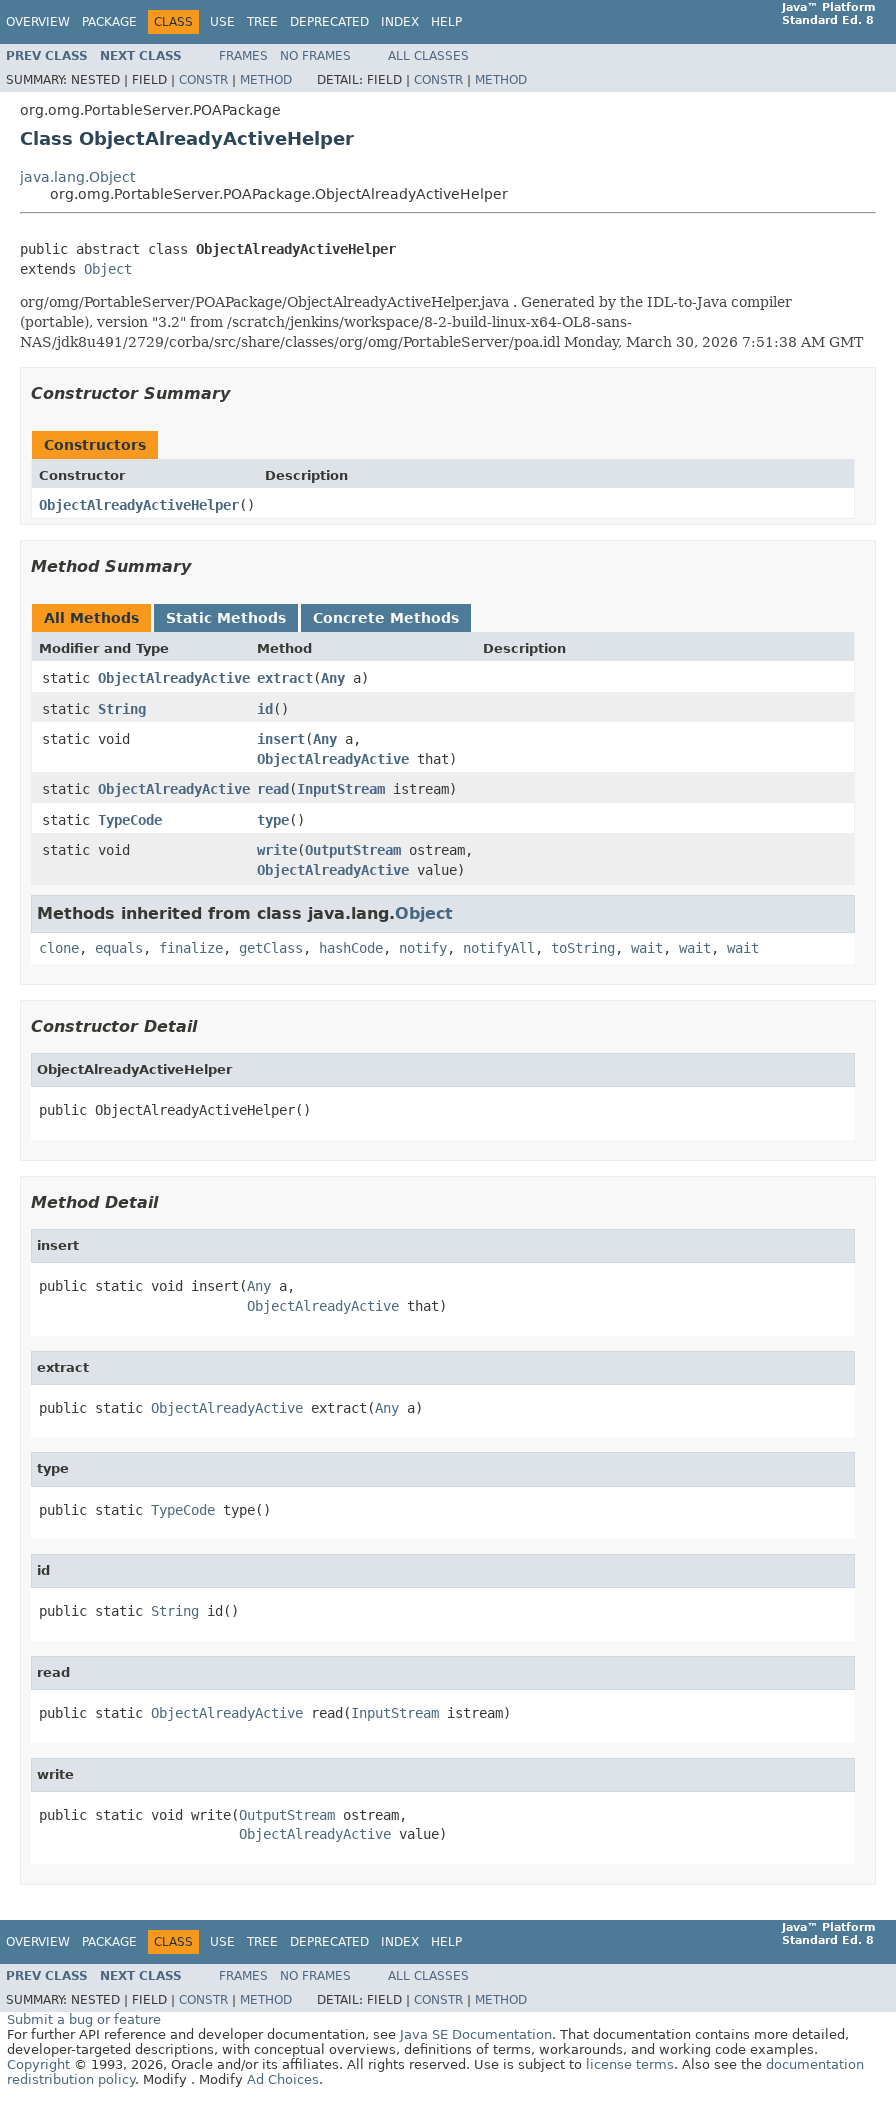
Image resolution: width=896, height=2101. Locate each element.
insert (281, 739)
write (277, 850)
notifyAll (499, 948)
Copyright (38, 2064)
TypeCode (130, 820)
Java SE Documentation (476, 2034)
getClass (271, 948)
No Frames (315, 56)
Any (333, 678)
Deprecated (329, 22)
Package (109, 22)
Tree (262, 22)
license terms (630, 2064)
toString (583, 948)
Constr (203, 80)
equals (119, 948)
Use (222, 22)
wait (647, 948)
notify (423, 948)
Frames (243, 56)
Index (400, 22)
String (122, 709)
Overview (38, 22)
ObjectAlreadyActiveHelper (139, 505)
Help (446, 22)
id (265, 709)
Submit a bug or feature (84, 2019)
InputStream (341, 789)
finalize (191, 948)
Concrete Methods (386, 618)
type (273, 820)
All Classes (428, 56)
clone (59, 948)
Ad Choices (283, 2079)
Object (108, 269)
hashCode (351, 948)
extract (285, 678)
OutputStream (353, 850)
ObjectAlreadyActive (174, 678)
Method (266, 80)
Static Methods (226, 618)
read (273, 789)
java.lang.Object (77, 177)
